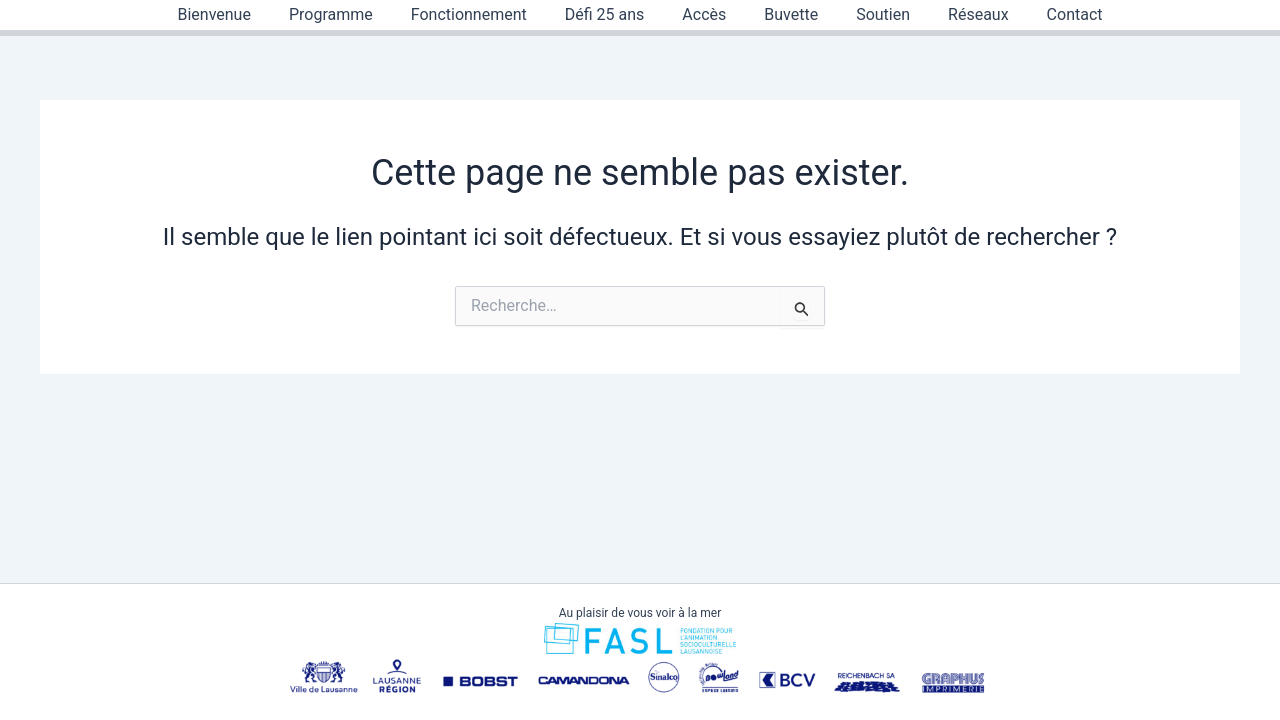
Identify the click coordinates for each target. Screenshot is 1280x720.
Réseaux (960, 14)
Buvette (785, 14)
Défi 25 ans (611, 14)
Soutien (871, 14)
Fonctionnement (481, 14)
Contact (1051, 14)
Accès (704, 14)
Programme (349, 14)
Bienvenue (237, 14)
